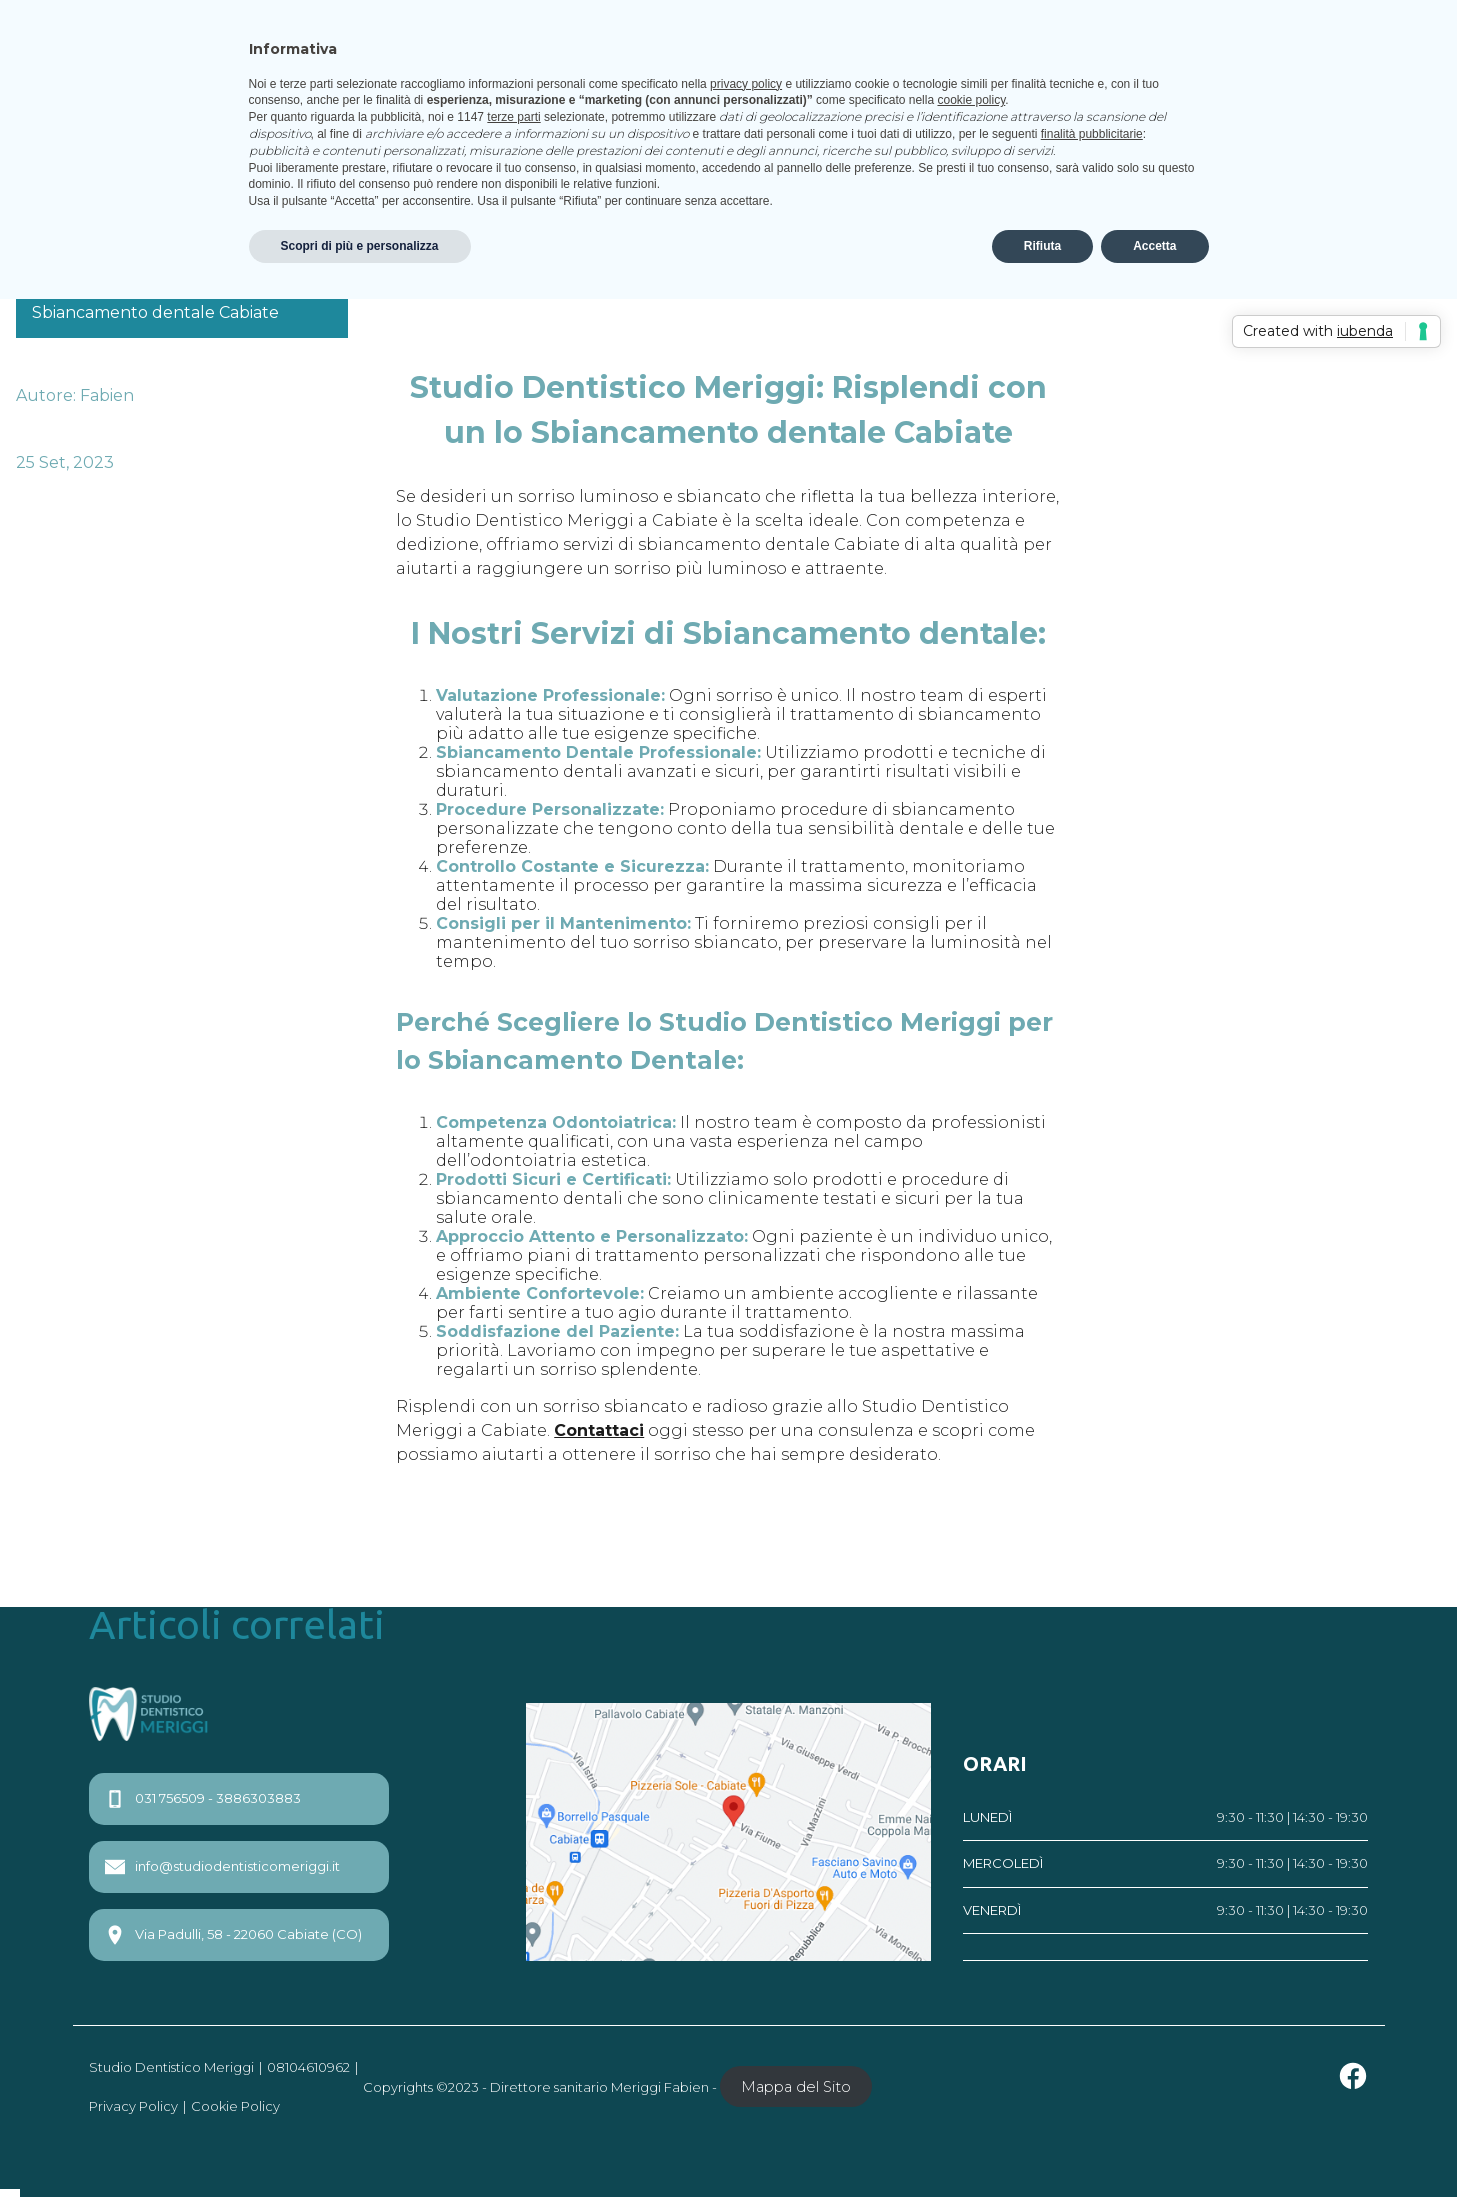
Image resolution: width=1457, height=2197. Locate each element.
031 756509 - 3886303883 (203, 1799)
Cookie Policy (235, 2106)
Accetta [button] (1154, 246)
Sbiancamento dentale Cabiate (155, 312)
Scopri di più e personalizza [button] (360, 246)
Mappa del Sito (796, 2087)
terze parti (513, 117)
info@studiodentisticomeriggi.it (222, 1867)
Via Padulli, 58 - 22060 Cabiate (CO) (233, 1935)
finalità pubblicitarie (1092, 134)
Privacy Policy (133, 2106)
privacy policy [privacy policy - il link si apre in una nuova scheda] (746, 84)
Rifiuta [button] (1042, 246)
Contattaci (599, 1430)
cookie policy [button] (971, 100)
